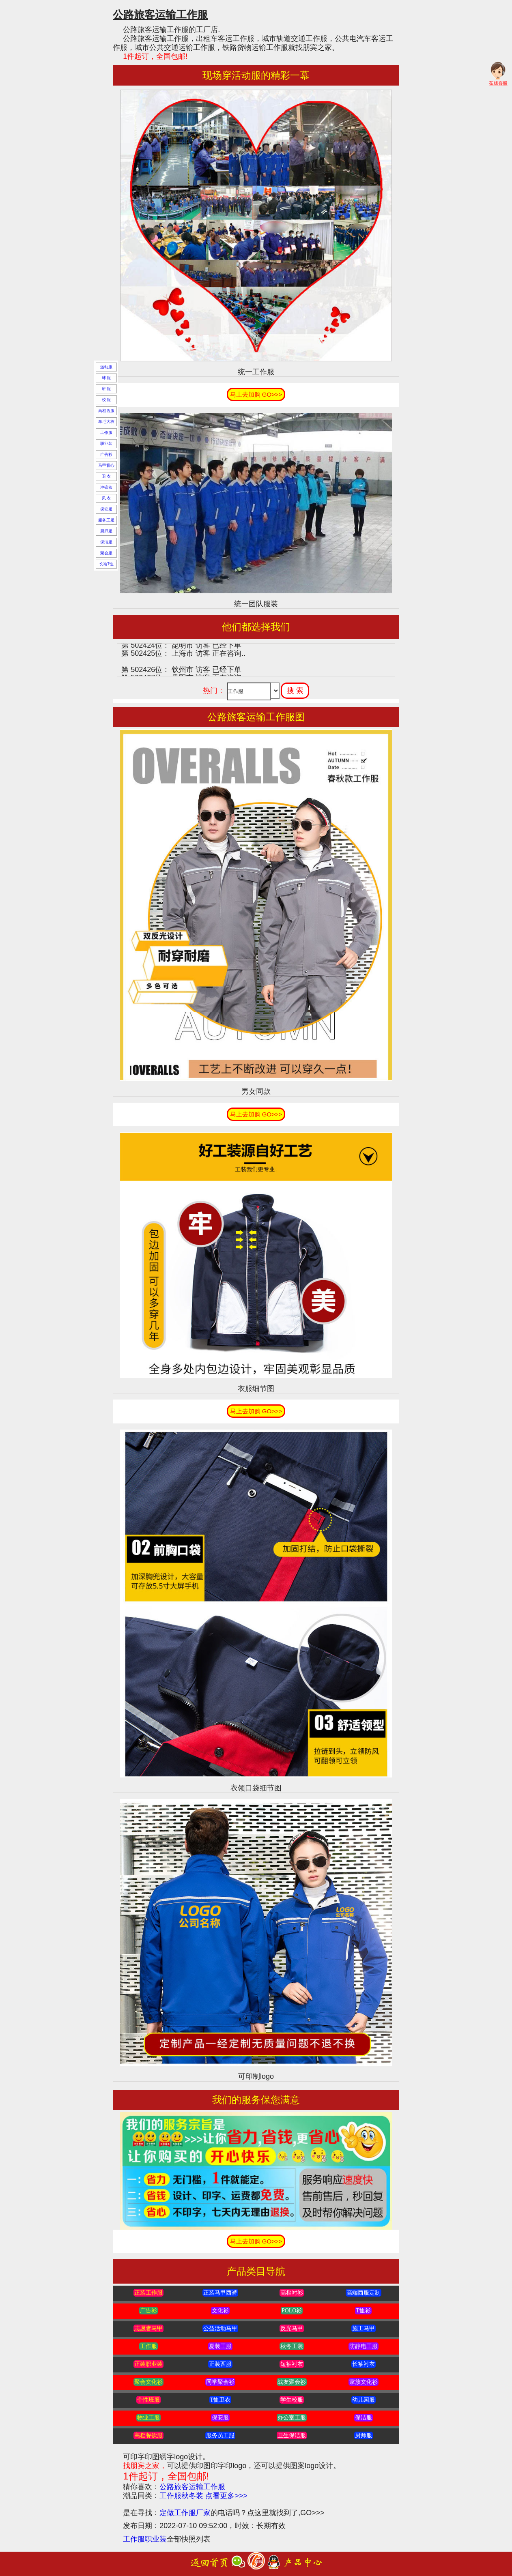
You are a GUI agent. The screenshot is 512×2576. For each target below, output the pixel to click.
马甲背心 (106, 465)
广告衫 (106, 454)
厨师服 (106, 531)
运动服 (106, 367)
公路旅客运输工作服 (192, 2487)
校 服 (106, 399)
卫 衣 (106, 476)
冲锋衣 (106, 487)
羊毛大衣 (106, 421)
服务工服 (106, 520)
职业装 (106, 443)
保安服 (106, 509)
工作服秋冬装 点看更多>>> (203, 2496)
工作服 (106, 432)
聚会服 (106, 553)
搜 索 (295, 691)
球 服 (106, 378)
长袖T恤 (106, 564)
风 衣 (106, 498)
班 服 (106, 388)
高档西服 (106, 410)
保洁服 (106, 542)
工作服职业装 (145, 2539)
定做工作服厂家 (185, 2513)
